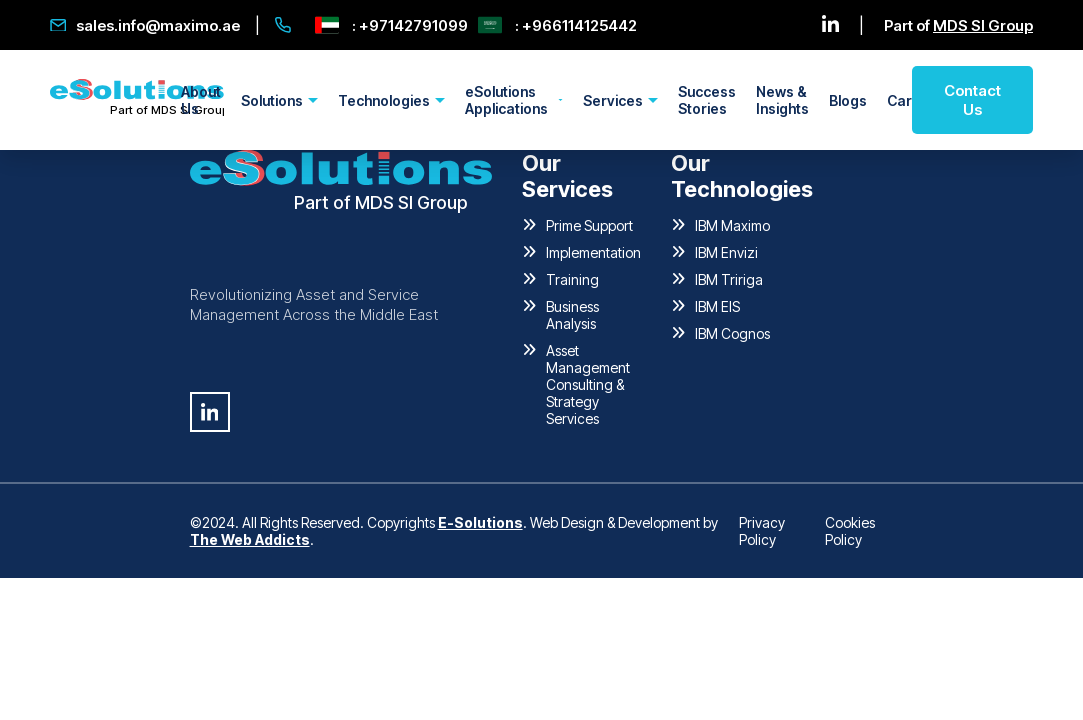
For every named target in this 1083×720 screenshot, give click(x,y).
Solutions (272, 100)
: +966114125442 (557, 25)
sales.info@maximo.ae (145, 25)
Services (613, 100)
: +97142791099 (391, 25)
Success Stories (707, 100)
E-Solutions (480, 522)
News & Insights (782, 100)
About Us (201, 100)
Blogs (848, 100)
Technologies (384, 100)
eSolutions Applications (506, 100)
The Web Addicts (250, 539)
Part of (958, 25)
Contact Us (972, 100)
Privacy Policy (762, 531)
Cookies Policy (850, 531)
